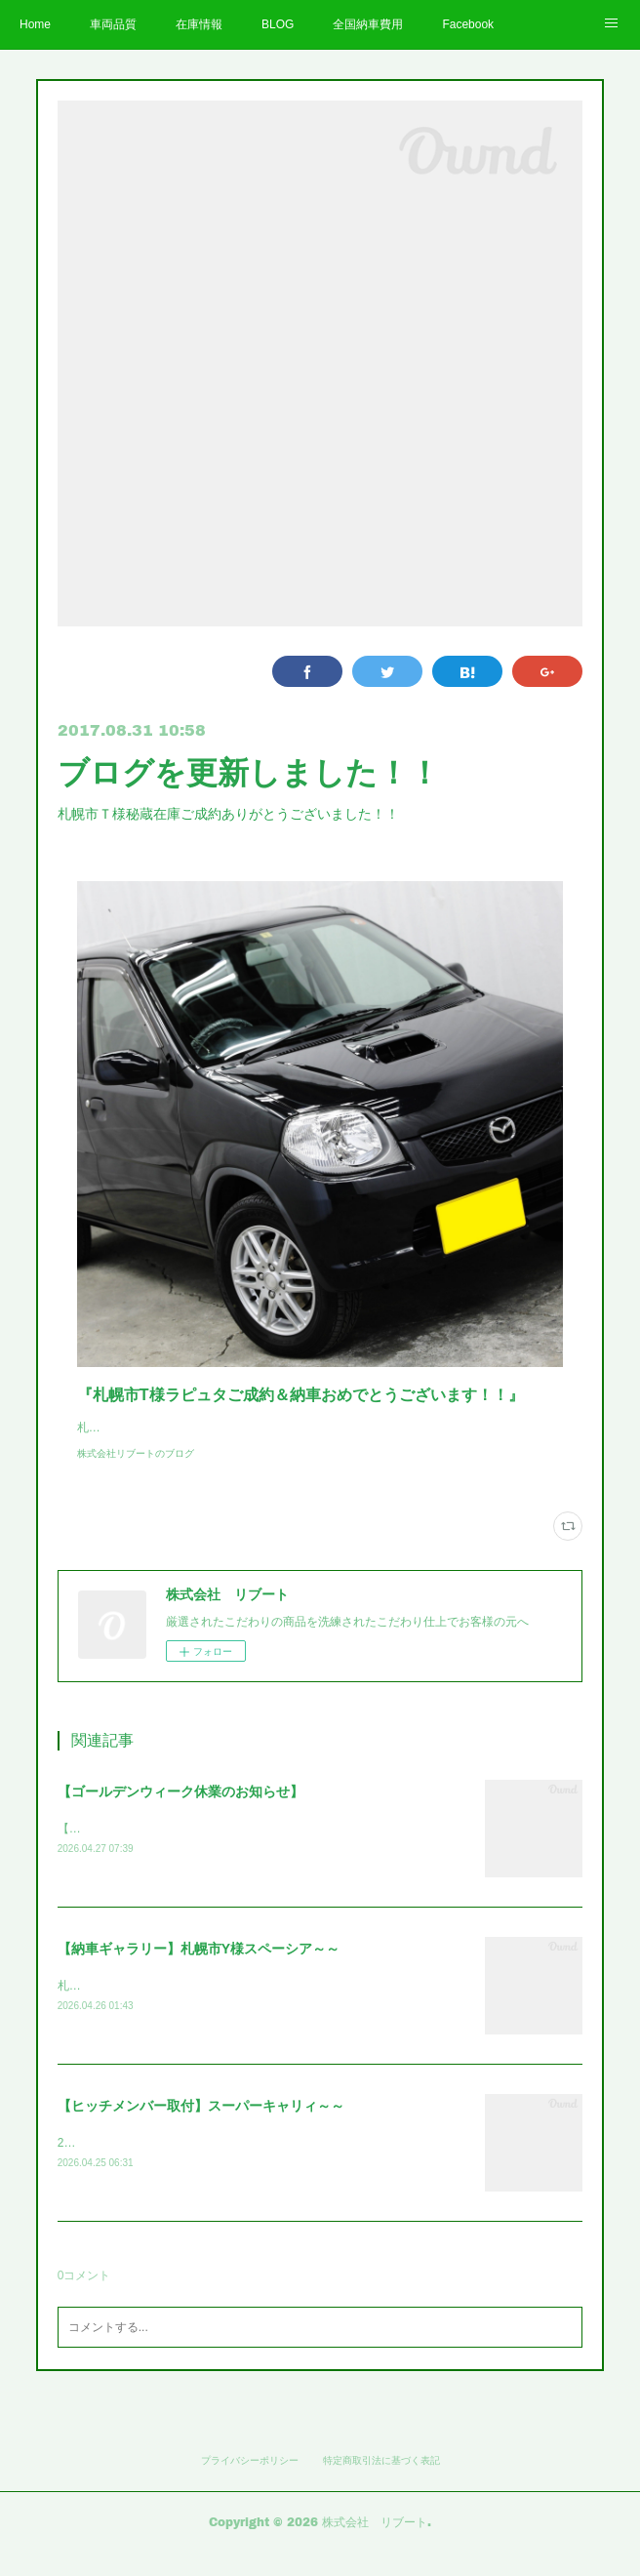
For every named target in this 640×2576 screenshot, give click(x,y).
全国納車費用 (368, 24)
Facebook (468, 24)
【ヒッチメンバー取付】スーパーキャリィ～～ (201, 2128)
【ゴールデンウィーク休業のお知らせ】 (180, 1811)
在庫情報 (199, 24)
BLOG (277, 24)
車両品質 (113, 24)
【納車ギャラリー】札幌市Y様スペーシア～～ (199, 1969)
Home (35, 24)
